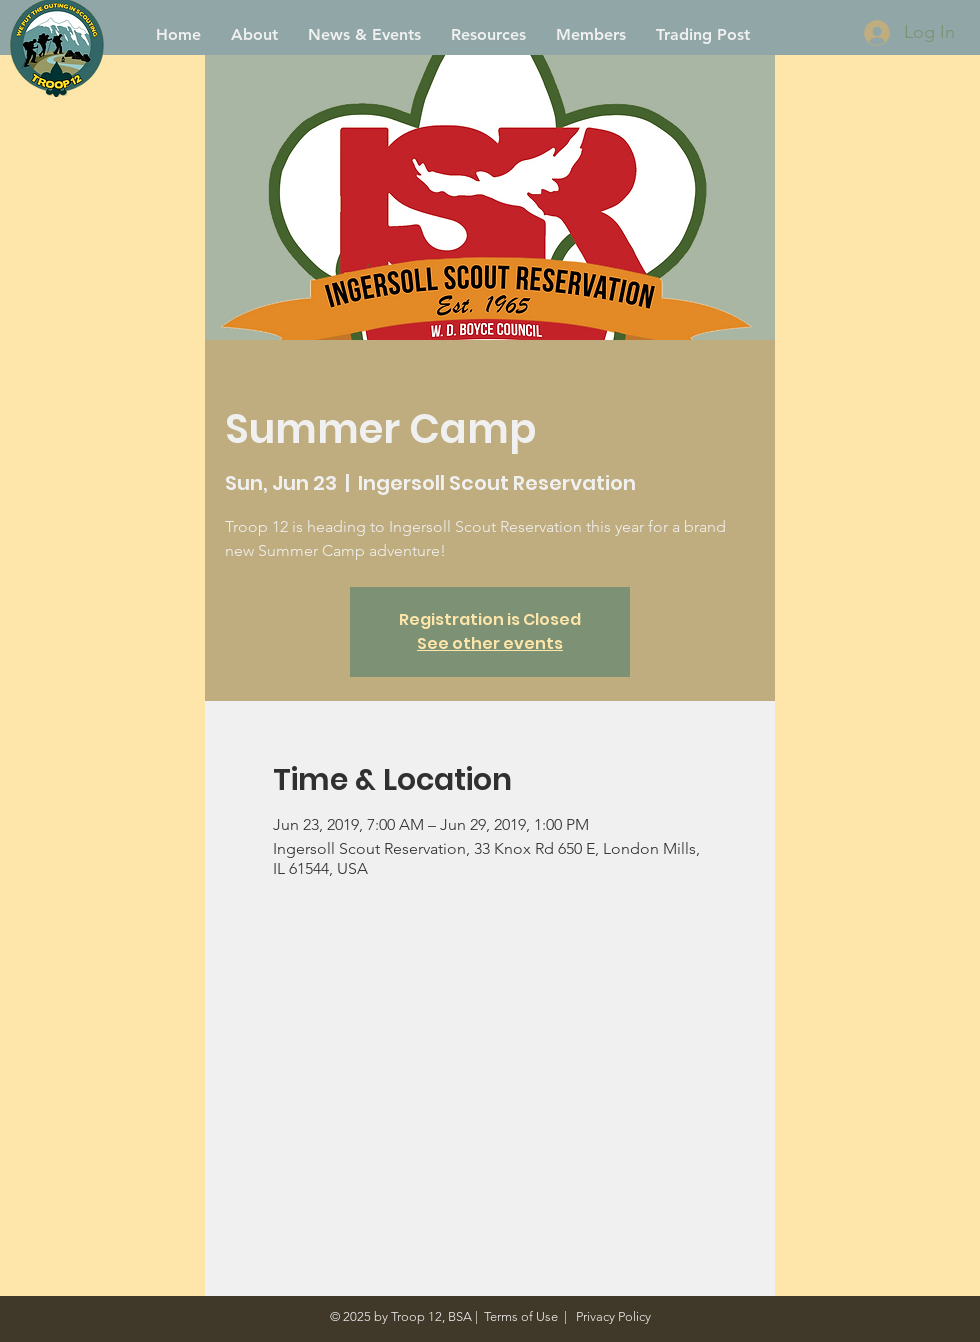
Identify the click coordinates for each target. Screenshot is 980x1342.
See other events (490, 643)
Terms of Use (521, 1316)
